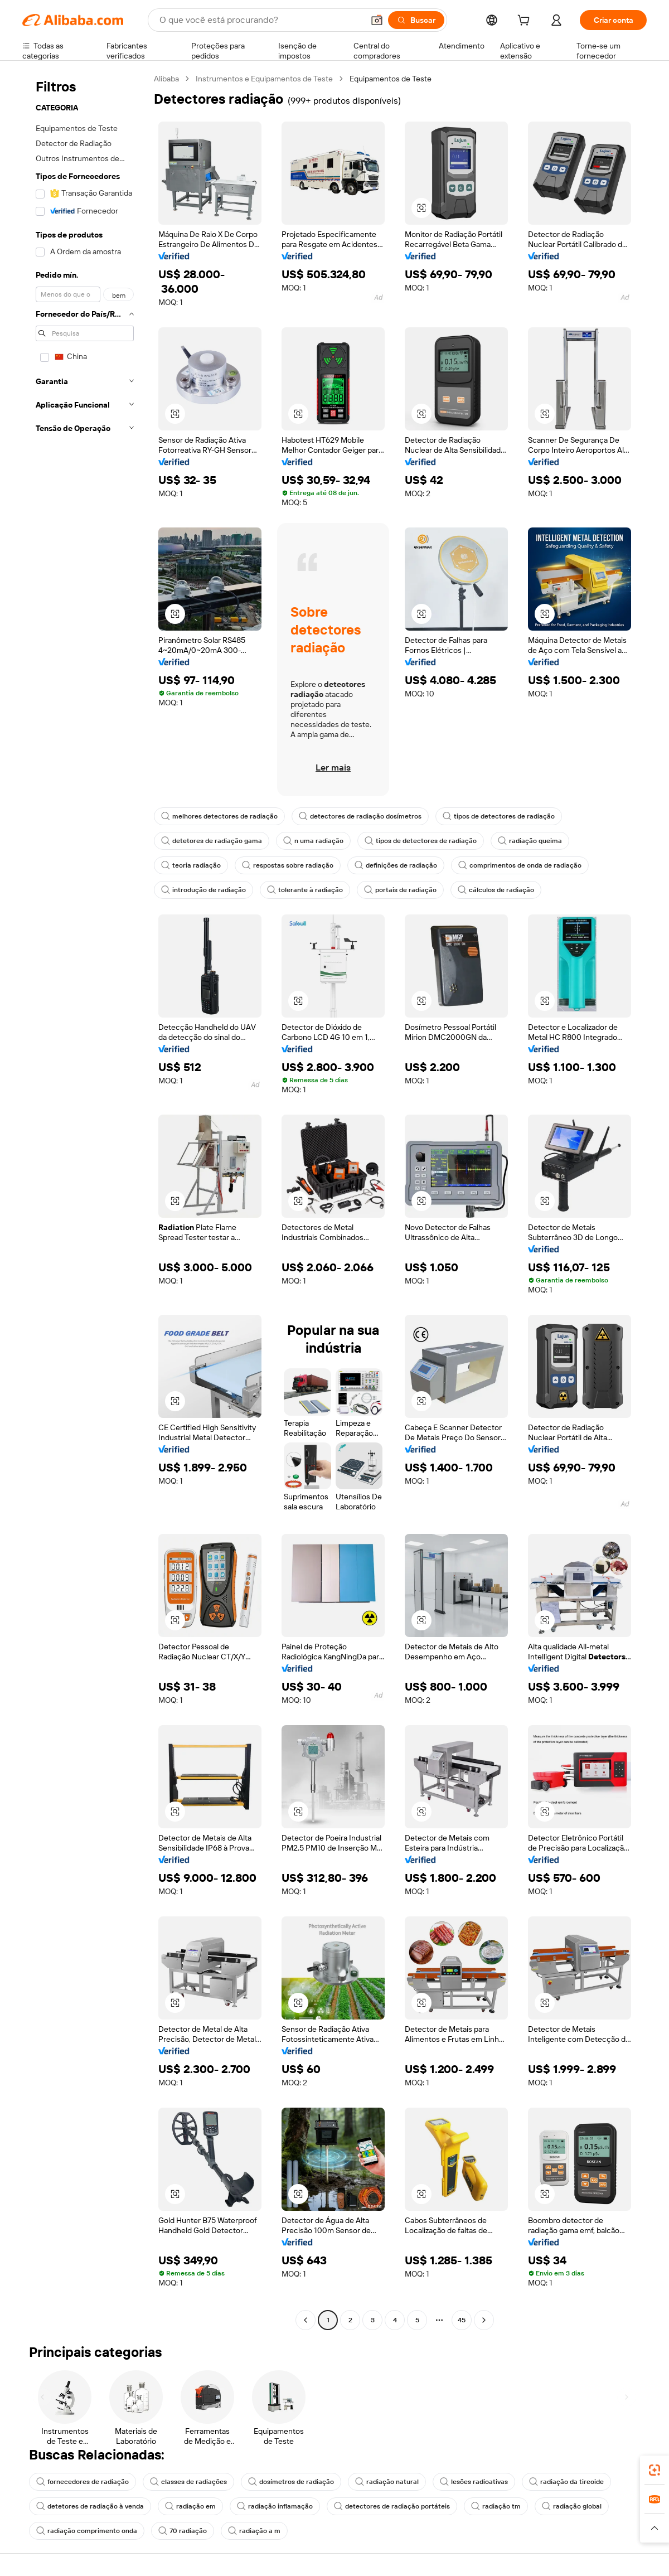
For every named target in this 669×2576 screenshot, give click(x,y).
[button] (377, 20)
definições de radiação (396, 865)
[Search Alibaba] (260, 20)
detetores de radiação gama (211, 840)
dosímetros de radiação (291, 2481)
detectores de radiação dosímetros (360, 816)
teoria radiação (191, 865)
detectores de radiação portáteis (392, 2506)
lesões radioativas (474, 2481)
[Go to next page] (484, 2320)
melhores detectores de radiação (219, 816)
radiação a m (254, 2530)
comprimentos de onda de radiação (519, 865)
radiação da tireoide (566, 2481)
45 (462, 2320)
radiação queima (530, 840)
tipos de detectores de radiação (499, 816)
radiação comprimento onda (86, 2530)
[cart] (525, 21)
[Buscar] (416, 20)
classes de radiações (188, 2481)
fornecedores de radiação (82, 2481)
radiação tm (496, 2506)
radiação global (572, 2506)
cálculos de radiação (496, 889)
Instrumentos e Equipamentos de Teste (264, 78)
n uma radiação (313, 840)
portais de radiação (400, 889)
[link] (654, 2470)
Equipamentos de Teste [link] (391, 78)
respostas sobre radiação (287, 865)
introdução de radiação (203, 889)
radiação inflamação (275, 2506)
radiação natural (387, 2481)
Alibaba (166, 78)
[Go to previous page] (305, 2320)
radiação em (190, 2506)
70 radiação (182, 2530)
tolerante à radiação (305, 889)
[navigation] (84, 1201)
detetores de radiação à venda (90, 2506)
